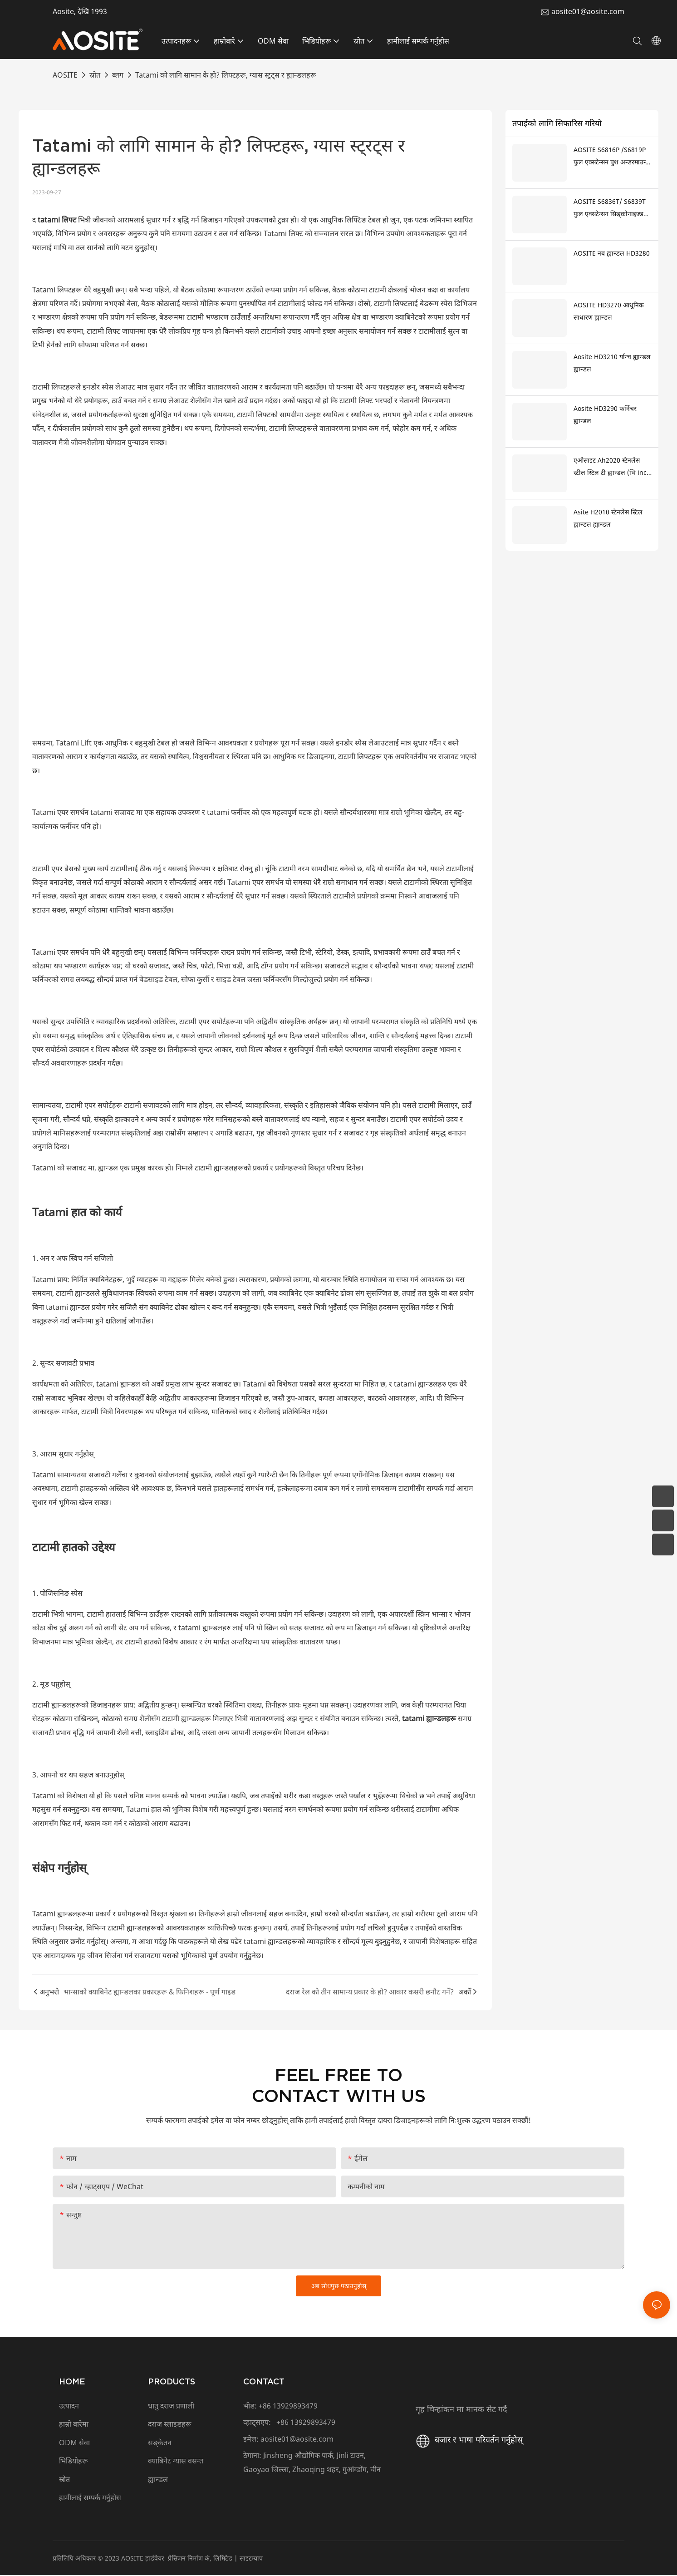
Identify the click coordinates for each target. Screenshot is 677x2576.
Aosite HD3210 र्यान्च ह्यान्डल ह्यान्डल (612, 362)
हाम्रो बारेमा (73, 2425)
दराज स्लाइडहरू (169, 2425)
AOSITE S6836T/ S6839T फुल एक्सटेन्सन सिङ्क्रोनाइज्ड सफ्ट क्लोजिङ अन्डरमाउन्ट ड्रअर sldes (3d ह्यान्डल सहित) (612, 208)
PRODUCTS (171, 2382)
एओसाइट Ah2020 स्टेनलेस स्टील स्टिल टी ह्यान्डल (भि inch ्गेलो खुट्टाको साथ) (612, 467)
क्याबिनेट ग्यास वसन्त (175, 2462)
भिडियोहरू (73, 2462)
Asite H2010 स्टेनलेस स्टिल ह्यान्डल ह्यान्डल (608, 518)
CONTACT (264, 2382)
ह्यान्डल (158, 2480)
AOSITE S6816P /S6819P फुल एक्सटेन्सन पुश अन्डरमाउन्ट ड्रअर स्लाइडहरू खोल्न (611, 156)
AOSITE (65, 75)
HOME (72, 2382)
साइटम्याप (251, 2559)
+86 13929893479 (288, 2407)
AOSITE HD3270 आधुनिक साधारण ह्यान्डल (609, 311)
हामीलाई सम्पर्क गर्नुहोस (91, 2498)
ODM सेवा (74, 2443)
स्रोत (94, 75)
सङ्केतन (160, 2443)
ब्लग (117, 75)
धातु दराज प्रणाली (171, 2407)
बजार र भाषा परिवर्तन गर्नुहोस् (468, 2440)
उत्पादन (69, 2407)
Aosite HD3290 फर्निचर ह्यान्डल (605, 414)
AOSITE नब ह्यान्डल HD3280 (612, 253)
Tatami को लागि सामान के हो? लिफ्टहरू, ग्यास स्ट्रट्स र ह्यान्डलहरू (225, 75)
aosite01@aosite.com (587, 11)
